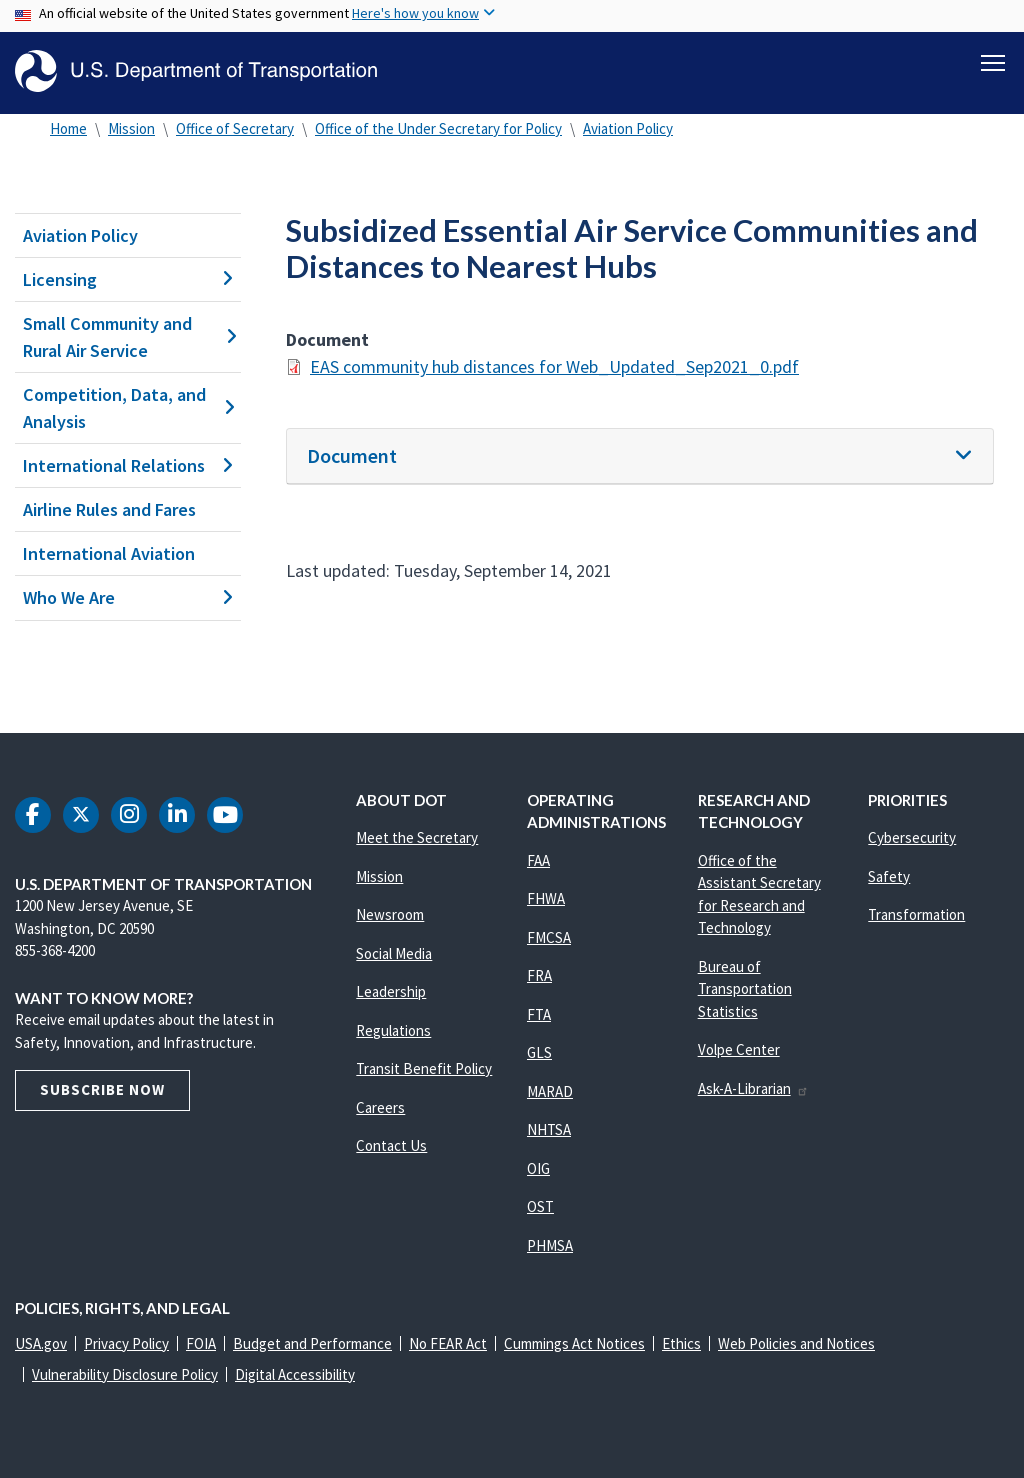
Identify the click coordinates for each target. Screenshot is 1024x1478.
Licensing (128, 279)
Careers (380, 1107)
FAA (538, 860)
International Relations (128, 465)
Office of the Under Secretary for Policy (438, 128)
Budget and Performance (312, 1343)
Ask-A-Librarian (753, 1088)
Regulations (393, 1030)
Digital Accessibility (295, 1374)
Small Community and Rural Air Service (128, 337)
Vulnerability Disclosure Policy (125, 1374)
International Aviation (109, 553)
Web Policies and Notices (796, 1343)
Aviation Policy (628, 128)
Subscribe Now (102, 1089)
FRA (539, 975)
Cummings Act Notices (574, 1343)
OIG (538, 1168)
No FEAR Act (448, 1343)
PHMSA (550, 1245)
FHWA (546, 898)
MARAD (550, 1091)
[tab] (640, 456)
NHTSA (549, 1129)
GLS (539, 1052)
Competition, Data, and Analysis (128, 408)
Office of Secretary (235, 128)
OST (540, 1206)
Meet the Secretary (417, 837)
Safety (889, 876)
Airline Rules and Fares (109, 509)
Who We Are (128, 598)
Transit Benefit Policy (424, 1068)
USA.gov (41, 1343)
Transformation (916, 914)
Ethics (681, 1343)
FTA (539, 1014)
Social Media (394, 953)
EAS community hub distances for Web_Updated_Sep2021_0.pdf (554, 366)
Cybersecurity (912, 837)
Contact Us (391, 1145)
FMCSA (549, 937)
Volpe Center (739, 1049)
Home (68, 128)
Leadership (391, 991)
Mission (131, 128)
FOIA (201, 1343)
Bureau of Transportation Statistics (745, 989)
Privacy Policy (126, 1343)
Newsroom (390, 914)
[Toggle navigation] (993, 61)
